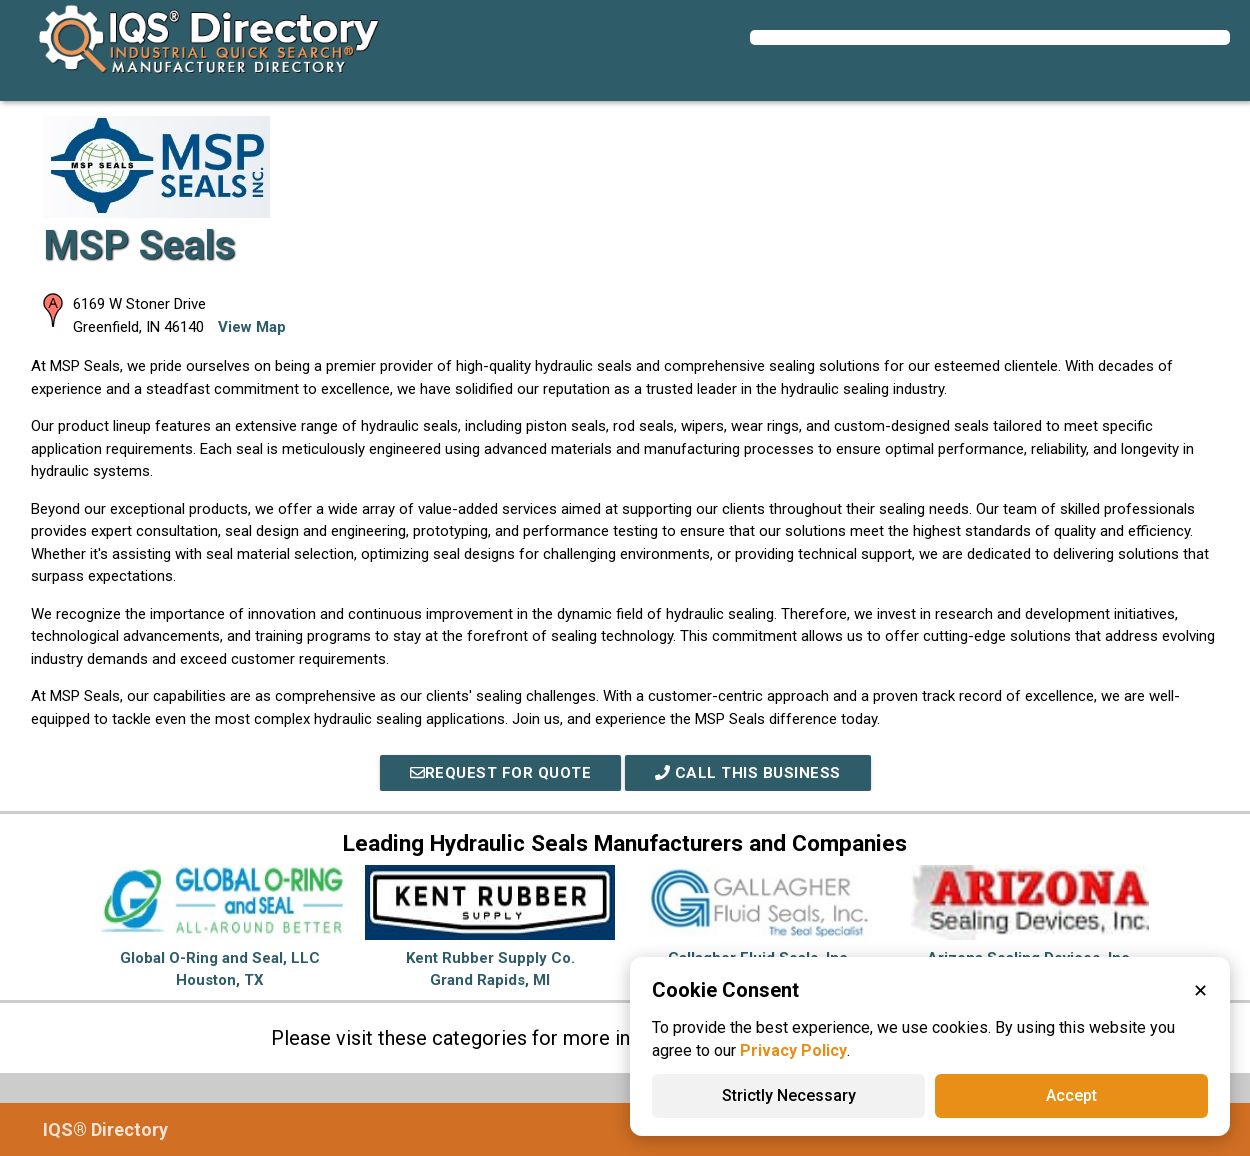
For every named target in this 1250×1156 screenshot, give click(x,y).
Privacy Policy (793, 1050)
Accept (1071, 1095)
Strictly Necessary (789, 1095)
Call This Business (748, 773)
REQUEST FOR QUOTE (501, 773)
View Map (252, 327)
